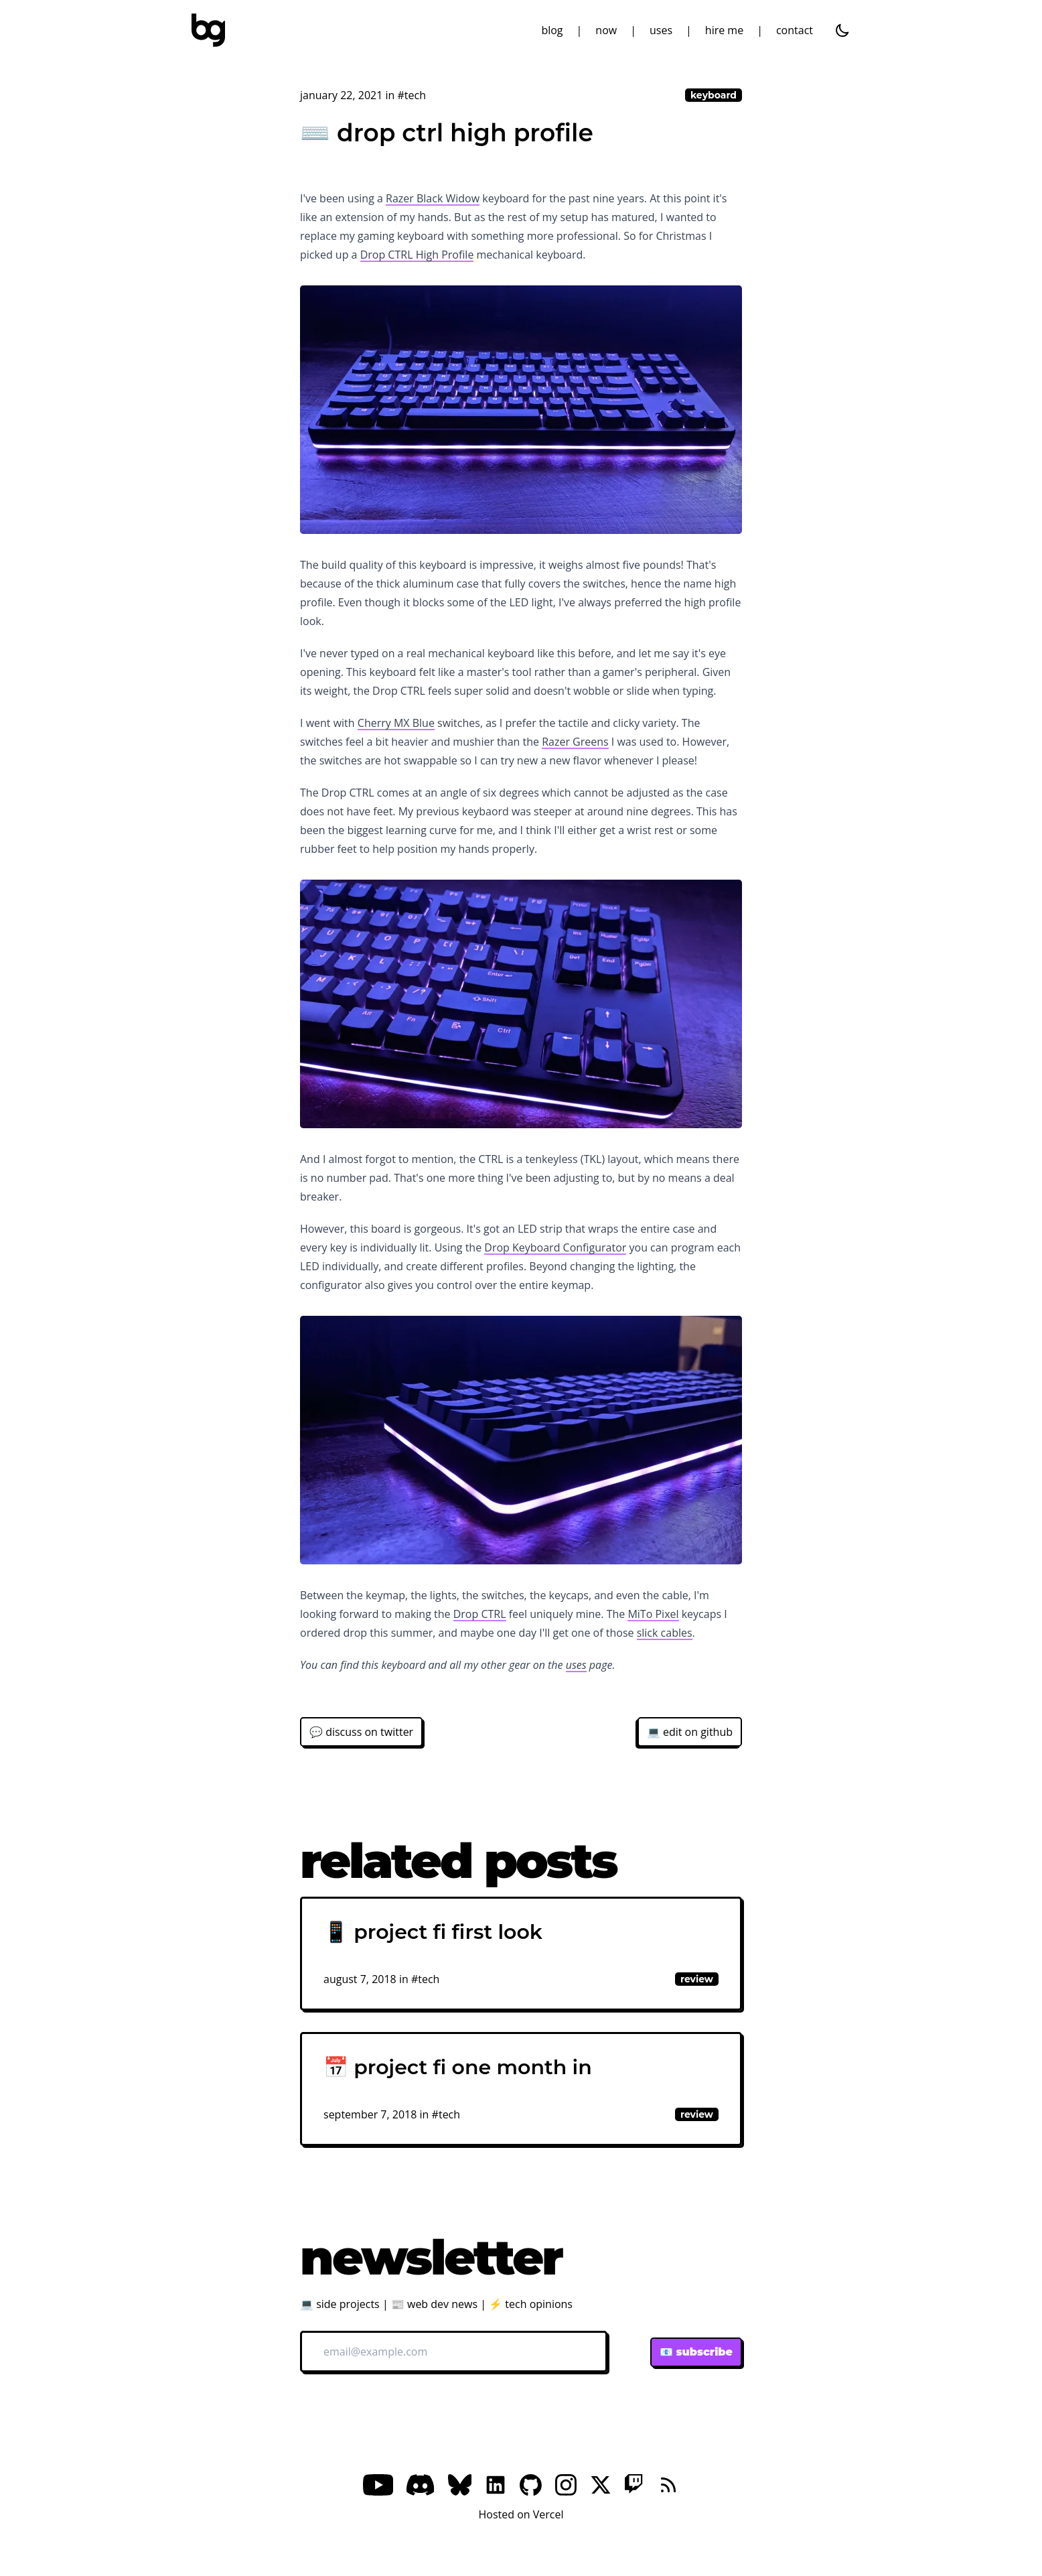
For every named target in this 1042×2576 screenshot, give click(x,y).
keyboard (713, 95)
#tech (412, 95)
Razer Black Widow (432, 198)
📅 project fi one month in (457, 2067)
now (606, 30)
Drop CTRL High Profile (417, 254)
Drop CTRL (479, 1614)
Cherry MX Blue (396, 723)
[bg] (208, 30)
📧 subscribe (696, 2352)
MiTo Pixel (652, 1614)
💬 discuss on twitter (361, 1731)
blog (552, 30)
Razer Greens (575, 741)
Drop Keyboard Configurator (555, 1247)
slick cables (664, 1632)
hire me (724, 30)
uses (661, 30)
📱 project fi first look (432, 1931)
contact (794, 30)
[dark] (842, 30)
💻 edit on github (690, 1731)
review (696, 1979)
